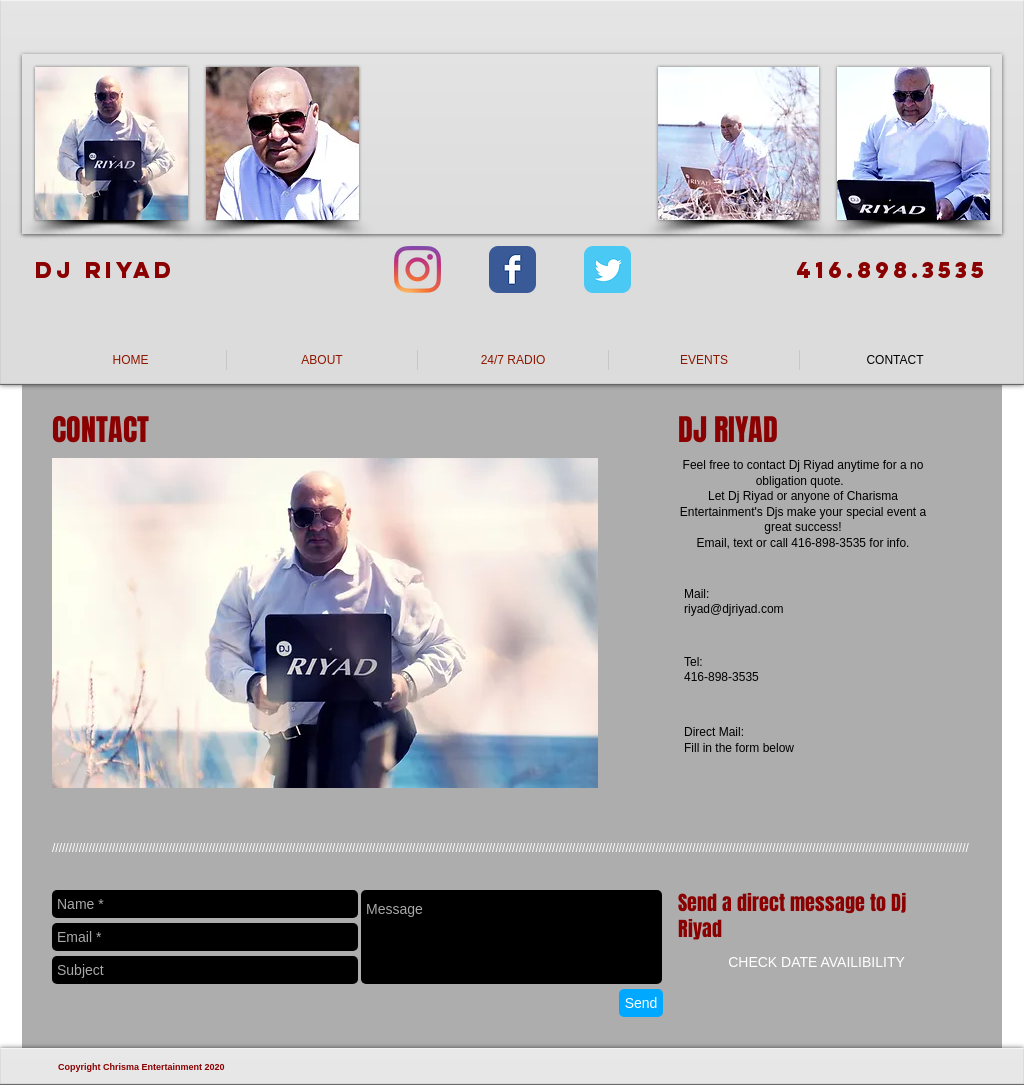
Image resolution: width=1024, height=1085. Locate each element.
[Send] (641, 1003)
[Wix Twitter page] (607, 269)
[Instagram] (417, 269)
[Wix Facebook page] (512, 269)
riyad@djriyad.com (734, 609)
